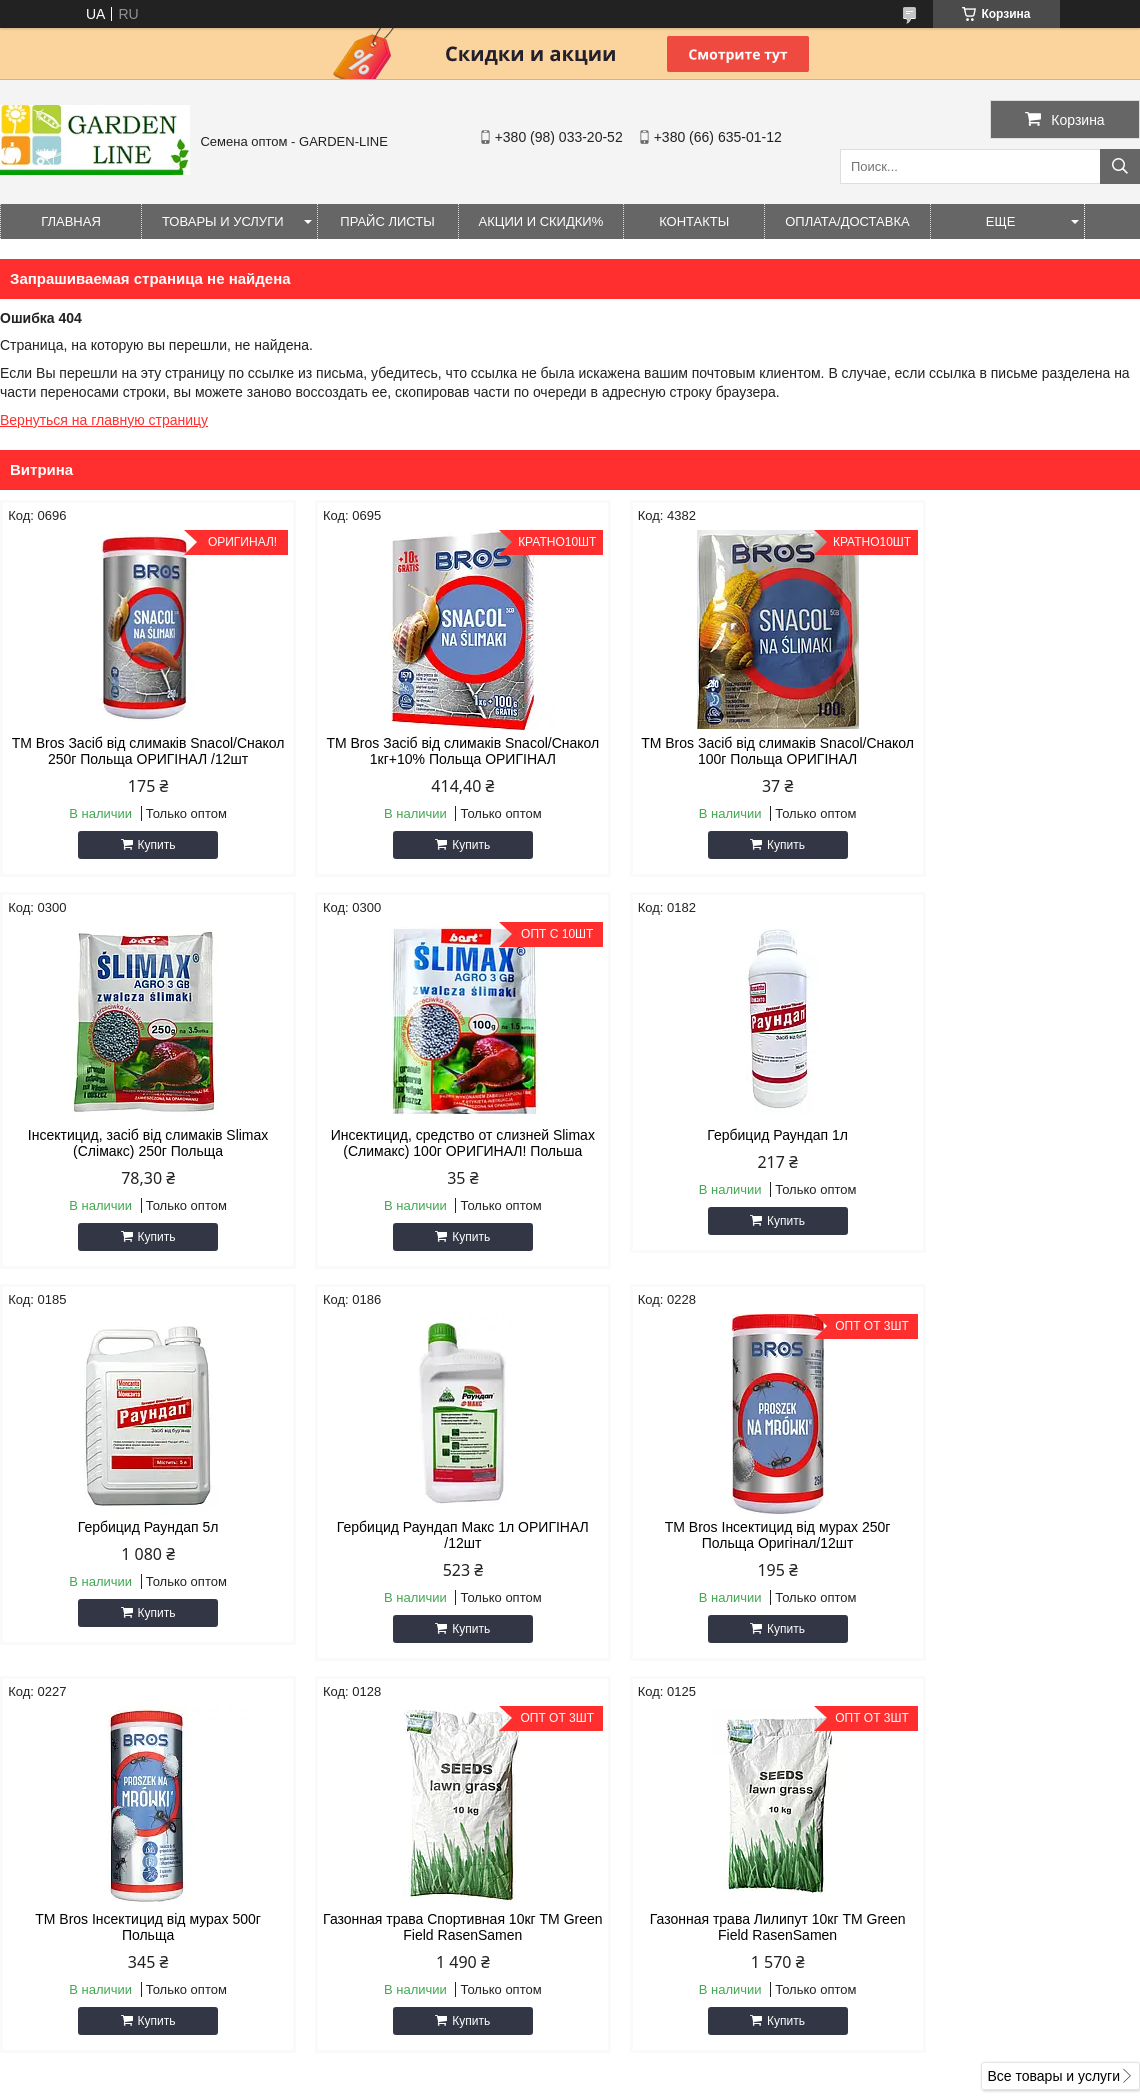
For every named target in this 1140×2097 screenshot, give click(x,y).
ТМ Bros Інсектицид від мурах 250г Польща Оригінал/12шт (136, 1551)
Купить (144, 845)
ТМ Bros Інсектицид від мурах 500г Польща (425, 1551)
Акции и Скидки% (541, 221)
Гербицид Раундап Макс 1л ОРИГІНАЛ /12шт (1004, 1143)
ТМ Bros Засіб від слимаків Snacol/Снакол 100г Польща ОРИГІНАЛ (714, 751)
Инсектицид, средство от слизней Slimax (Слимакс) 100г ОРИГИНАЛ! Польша (135, 1151)
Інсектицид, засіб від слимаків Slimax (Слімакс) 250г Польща (1004, 751)
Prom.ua (655, 2060)
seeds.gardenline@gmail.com (694, 1892)
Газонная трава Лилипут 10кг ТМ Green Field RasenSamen (1004, 1551)
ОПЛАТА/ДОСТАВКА (847, 221)
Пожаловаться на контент (600, 2078)
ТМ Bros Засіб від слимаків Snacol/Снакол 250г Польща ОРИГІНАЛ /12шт (136, 751)
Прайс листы (387, 221)
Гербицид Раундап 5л (714, 1135)
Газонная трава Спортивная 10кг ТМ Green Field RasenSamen (714, 1551)
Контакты (694, 221)
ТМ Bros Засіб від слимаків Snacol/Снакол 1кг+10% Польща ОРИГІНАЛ (424, 751)
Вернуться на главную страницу (104, 420)
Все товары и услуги (1053, 1700)
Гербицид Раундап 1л (425, 1135)
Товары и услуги (223, 221)
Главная (71, 221)
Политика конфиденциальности (770, 2078)
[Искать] (1120, 166)
